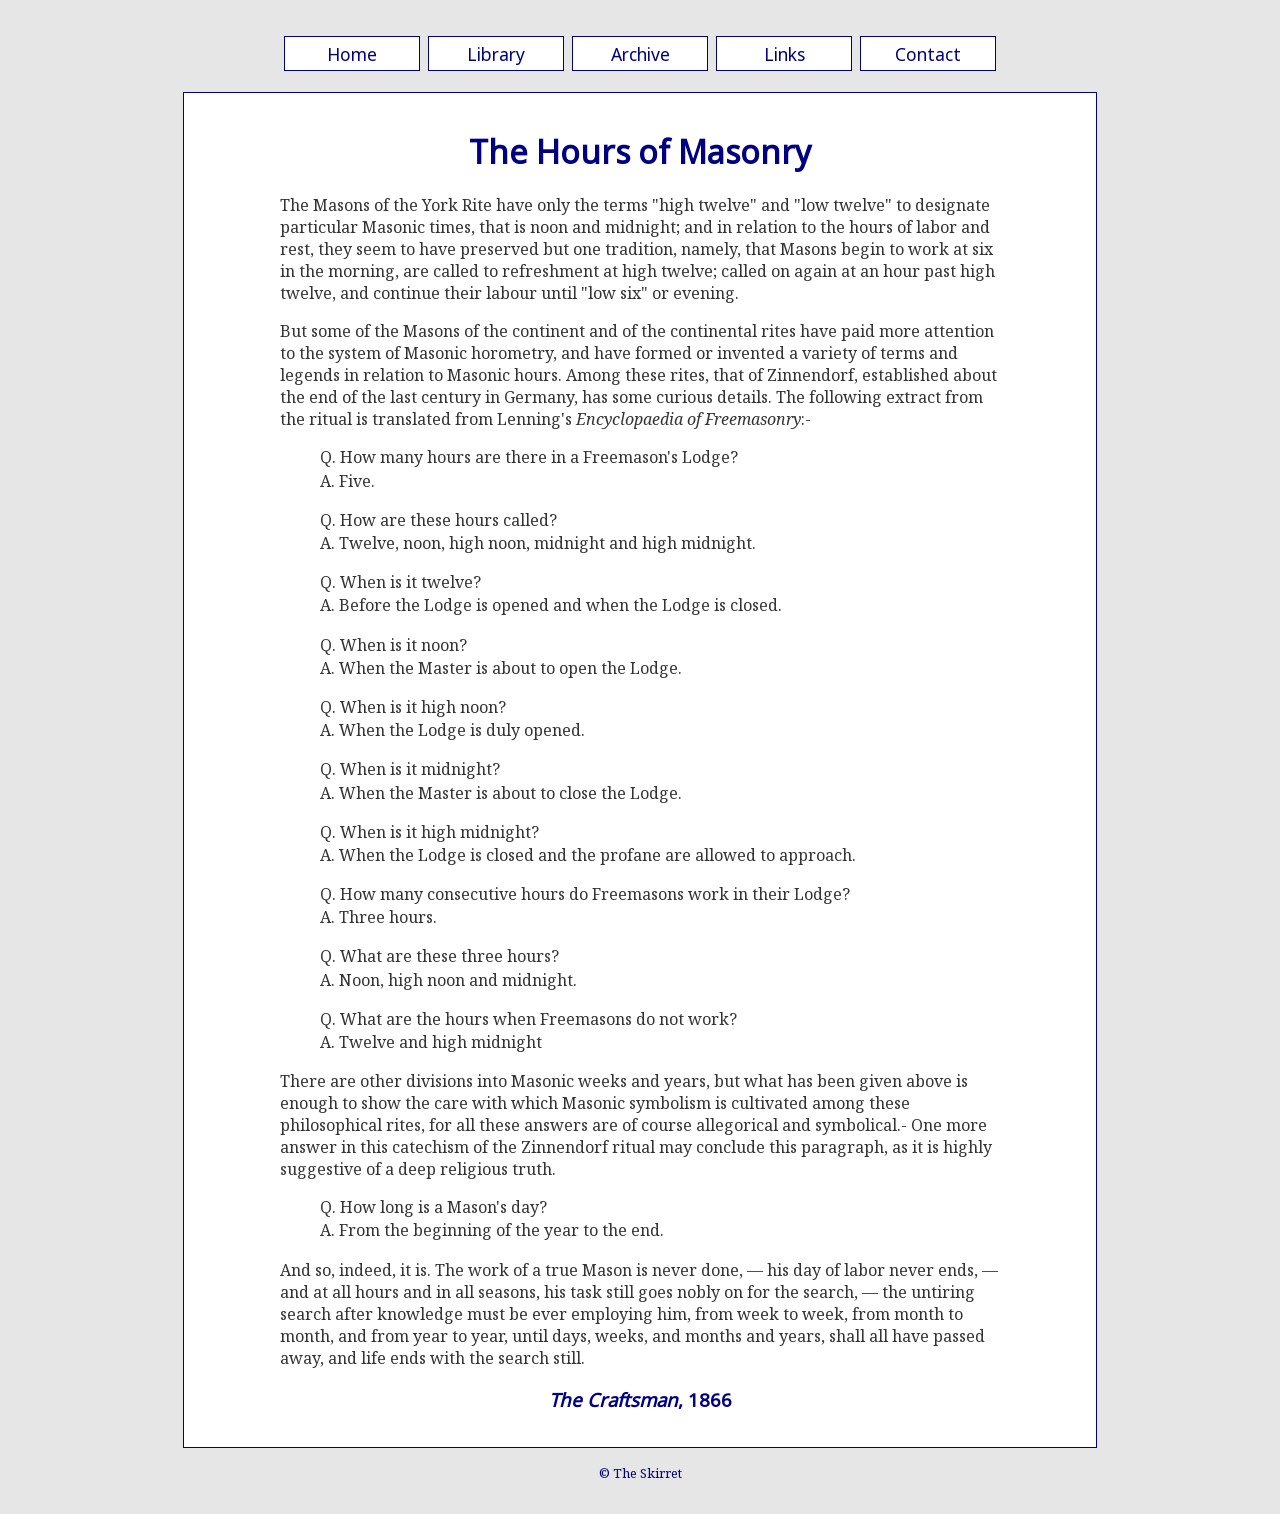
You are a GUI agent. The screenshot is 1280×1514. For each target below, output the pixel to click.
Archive (640, 54)
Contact (928, 54)
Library (496, 54)
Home (352, 54)
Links (784, 54)
